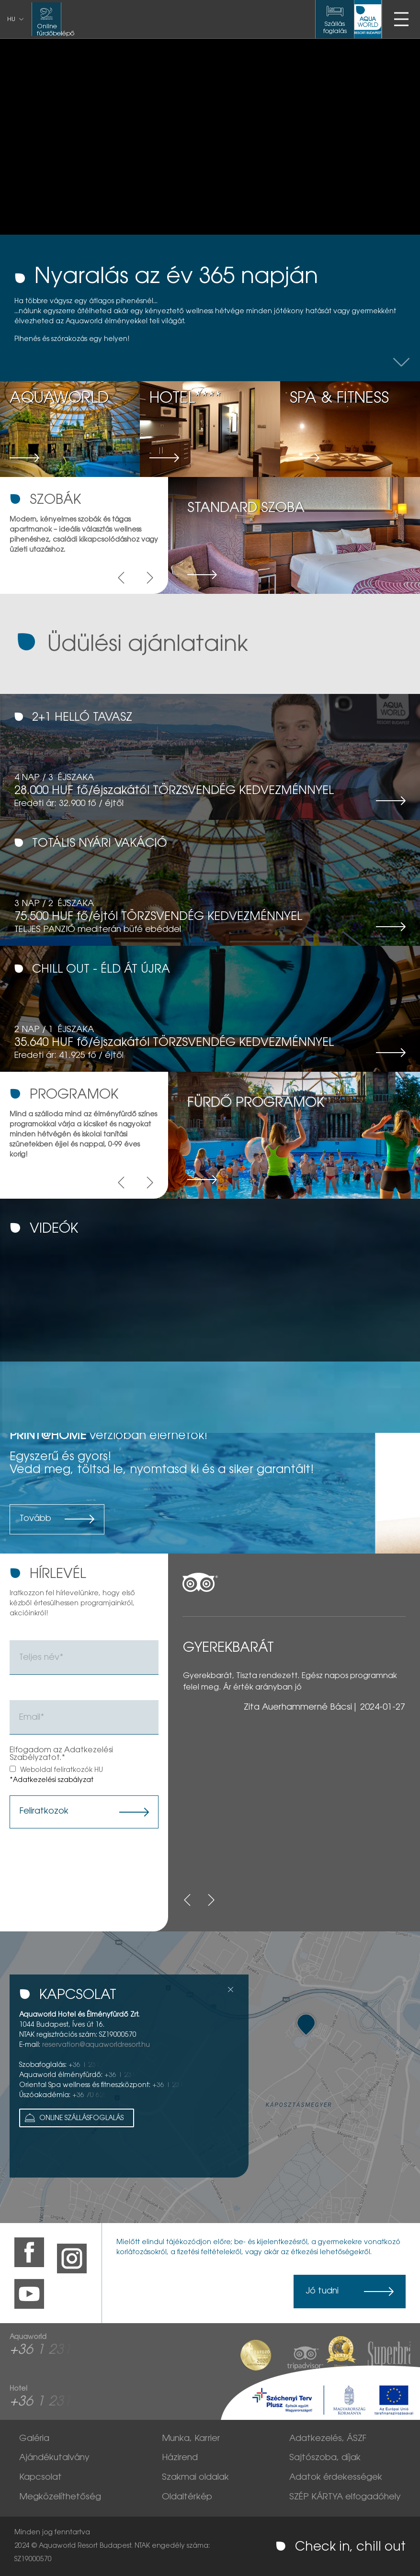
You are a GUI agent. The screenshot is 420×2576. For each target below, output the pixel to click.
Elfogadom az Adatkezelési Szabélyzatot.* (61, 1754)
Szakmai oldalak (195, 2478)
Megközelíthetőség (60, 2497)
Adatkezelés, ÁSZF (327, 2439)
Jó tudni (322, 2291)
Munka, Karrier (191, 2439)
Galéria (34, 2439)
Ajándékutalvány (54, 2458)
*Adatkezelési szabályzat (51, 1780)
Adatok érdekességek (335, 2478)
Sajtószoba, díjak (325, 2458)
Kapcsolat (40, 2478)
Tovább (35, 1519)
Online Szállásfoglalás (73, 2118)
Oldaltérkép (187, 2497)
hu (11, 20)
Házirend (180, 2458)
